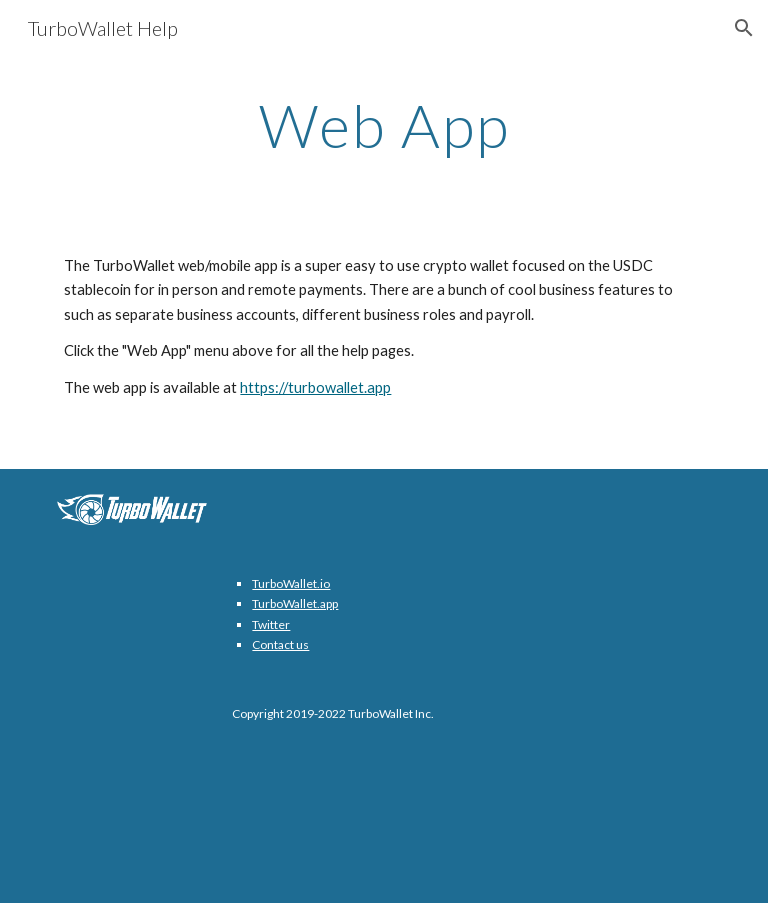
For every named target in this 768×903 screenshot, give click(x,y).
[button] (744, 28)
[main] (383, 125)
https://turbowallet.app (315, 387)
